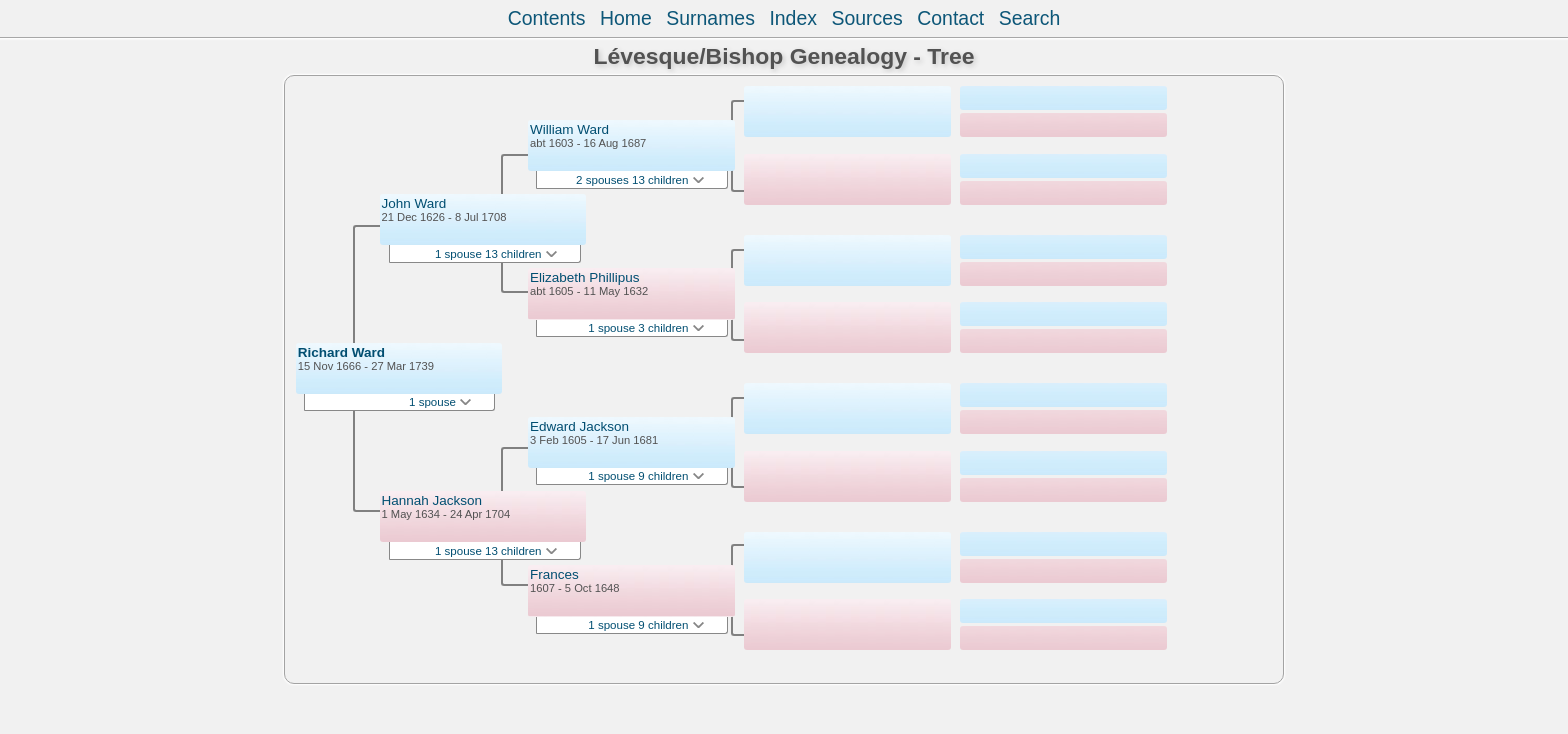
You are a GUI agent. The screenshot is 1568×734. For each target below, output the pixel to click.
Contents (547, 18)
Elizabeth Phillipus (585, 277)
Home (626, 18)
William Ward (569, 129)
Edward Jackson (579, 426)
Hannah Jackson (432, 500)
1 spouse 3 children (645, 328)
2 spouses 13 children (640, 180)
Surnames (710, 18)
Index (793, 18)
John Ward (414, 203)
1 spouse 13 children (496, 254)
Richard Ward (341, 352)
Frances (554, 574)
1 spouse (440, 402)
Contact (950, 18)
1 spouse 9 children (645, 476)
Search (1030, 18)
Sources (866, 18)
